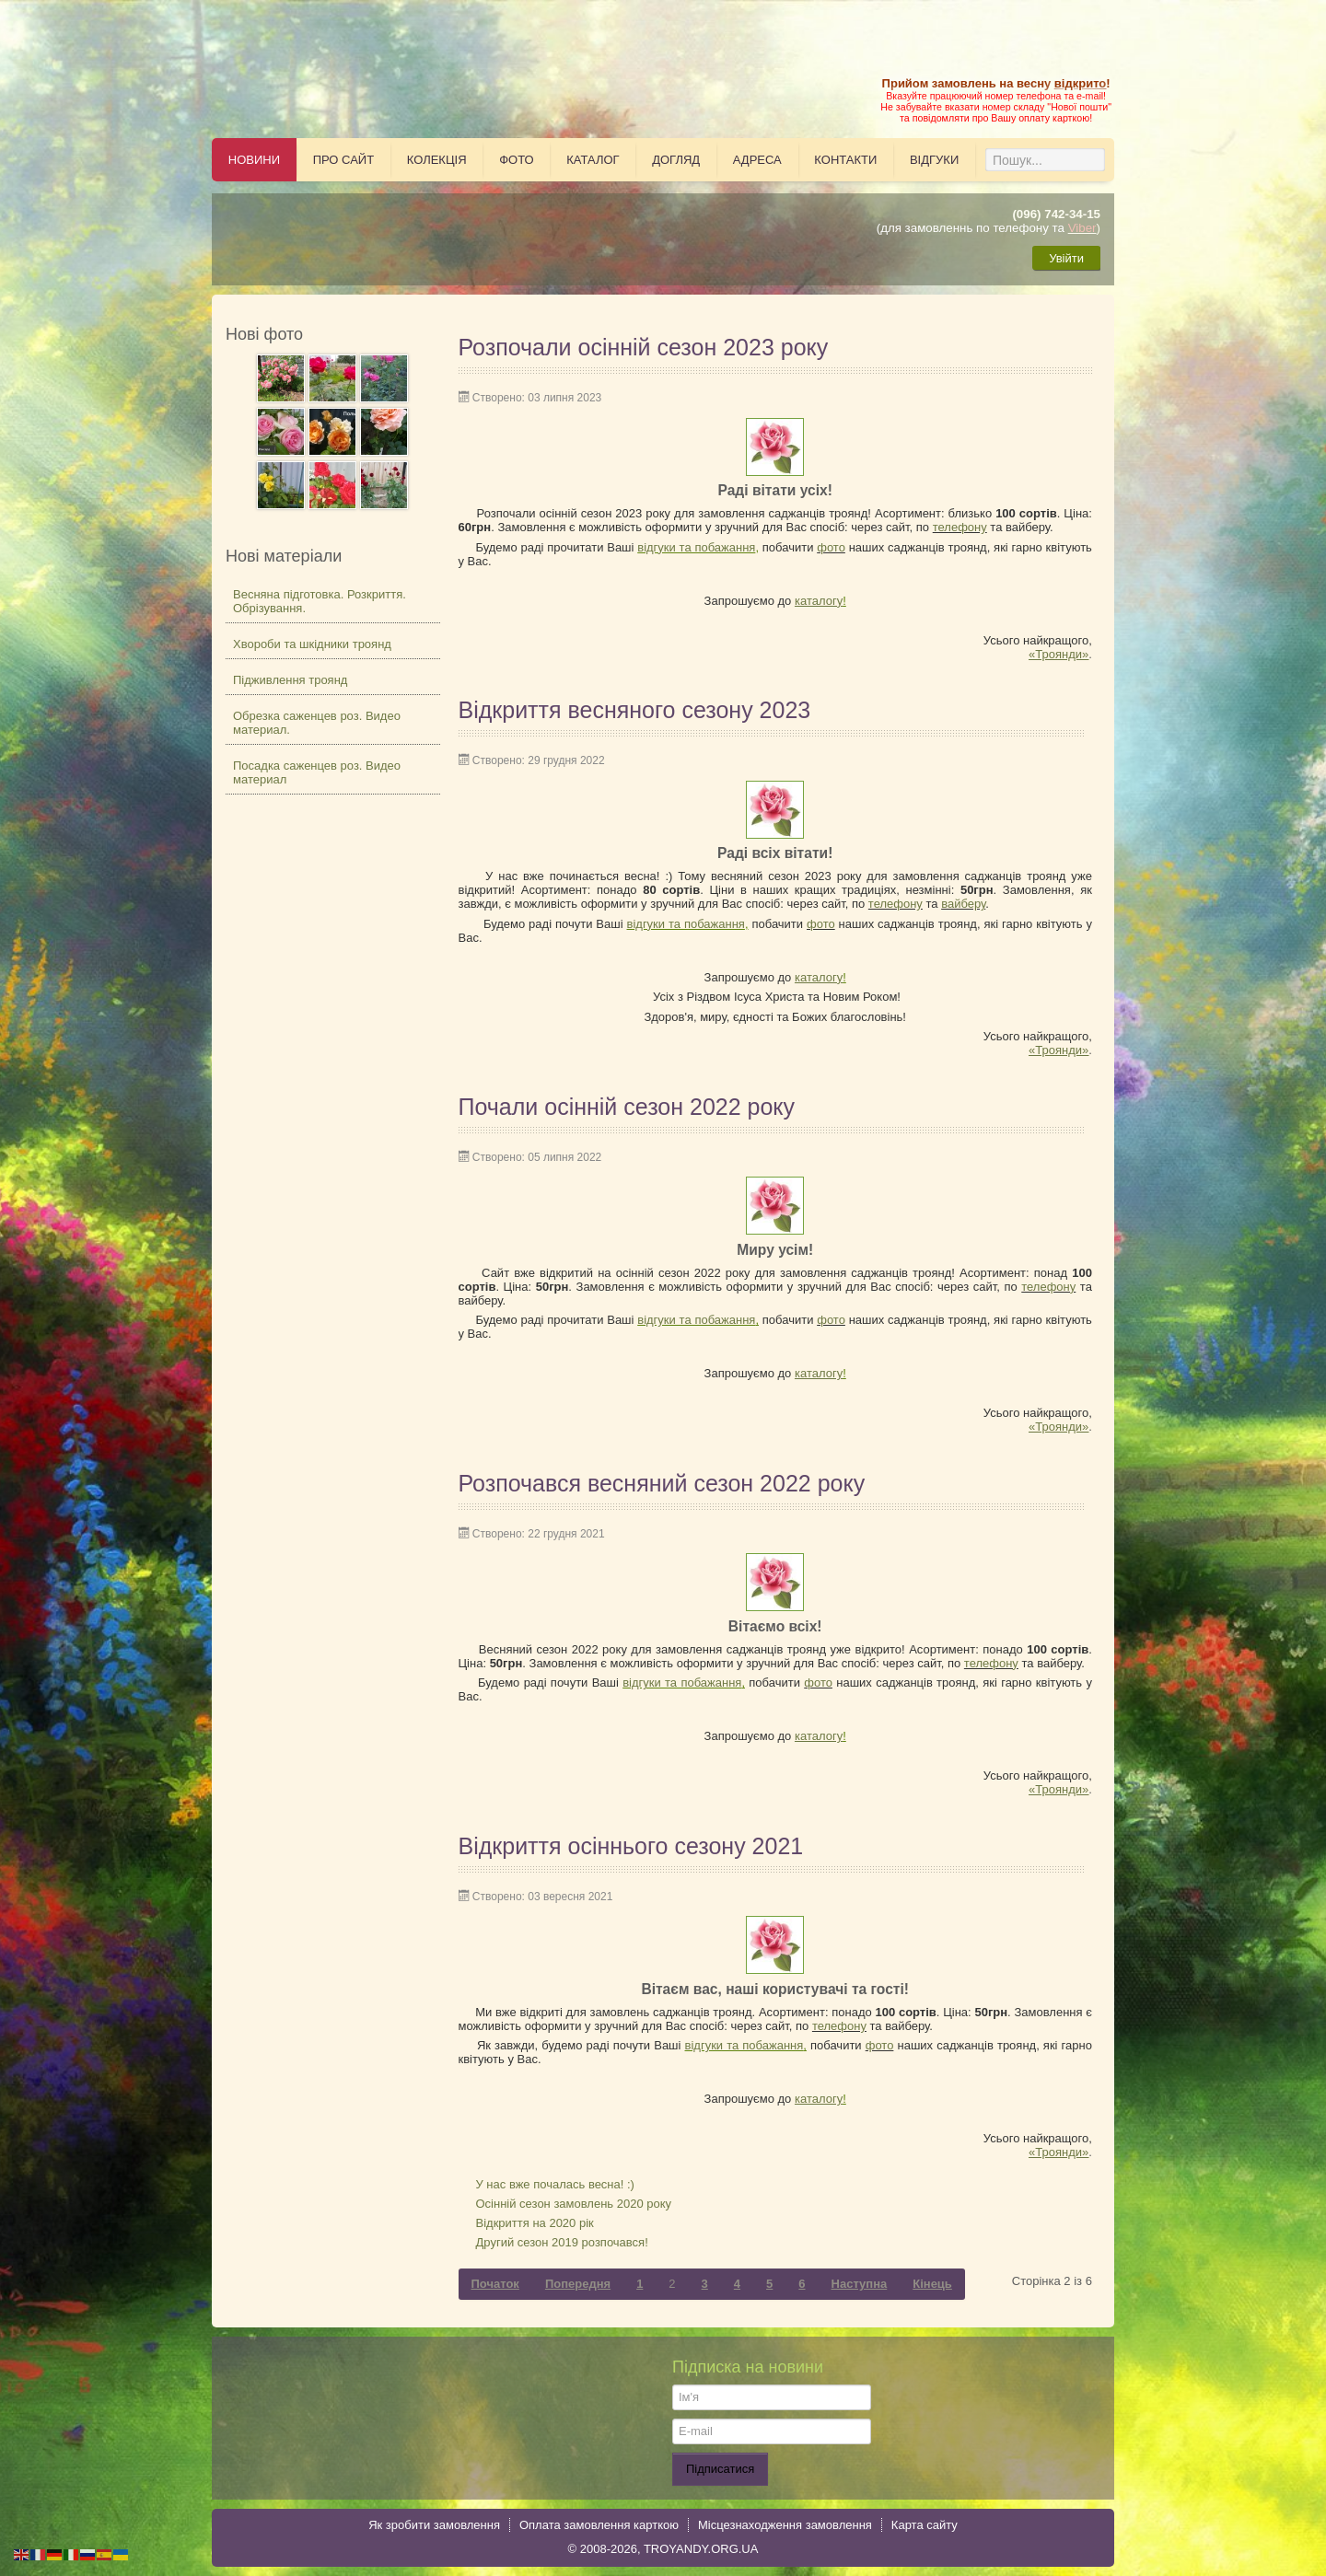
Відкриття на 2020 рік (535, 2223)
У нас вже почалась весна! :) (555, 2184)
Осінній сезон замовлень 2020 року (574, 2203)
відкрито (1080, 83)
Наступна (860, 2284)
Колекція (437, 160)
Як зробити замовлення (434, 2525)
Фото (516, 160)
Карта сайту (924, 2525)
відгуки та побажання (696, 547)
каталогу (819, 601)
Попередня (578, 2284)
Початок (495, 2284)
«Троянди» (1058, 654)
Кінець (932, 2284)
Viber (1082, 228)
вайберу (963, 904)
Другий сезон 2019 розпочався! (562, 2242)
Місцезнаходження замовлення (785, 2525)
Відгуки (934, 160)
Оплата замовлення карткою (599, 2525)
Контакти (845, 160)
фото (831, 547)
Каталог (592, 160)
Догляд (676, 160)
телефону (960, 527)
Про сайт (344, 160)
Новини (254, 160)
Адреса (757, 160)
